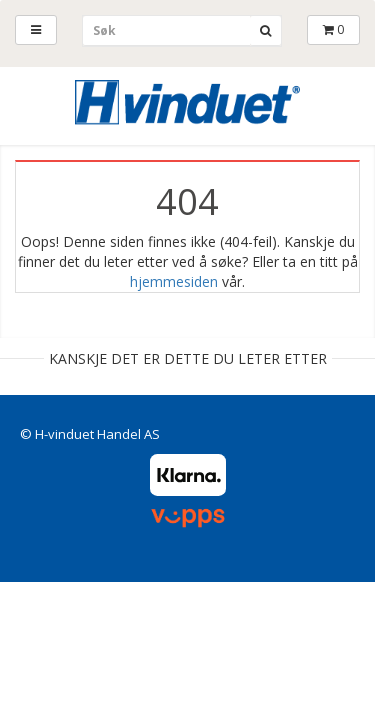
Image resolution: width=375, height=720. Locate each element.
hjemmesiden (174, 281)
